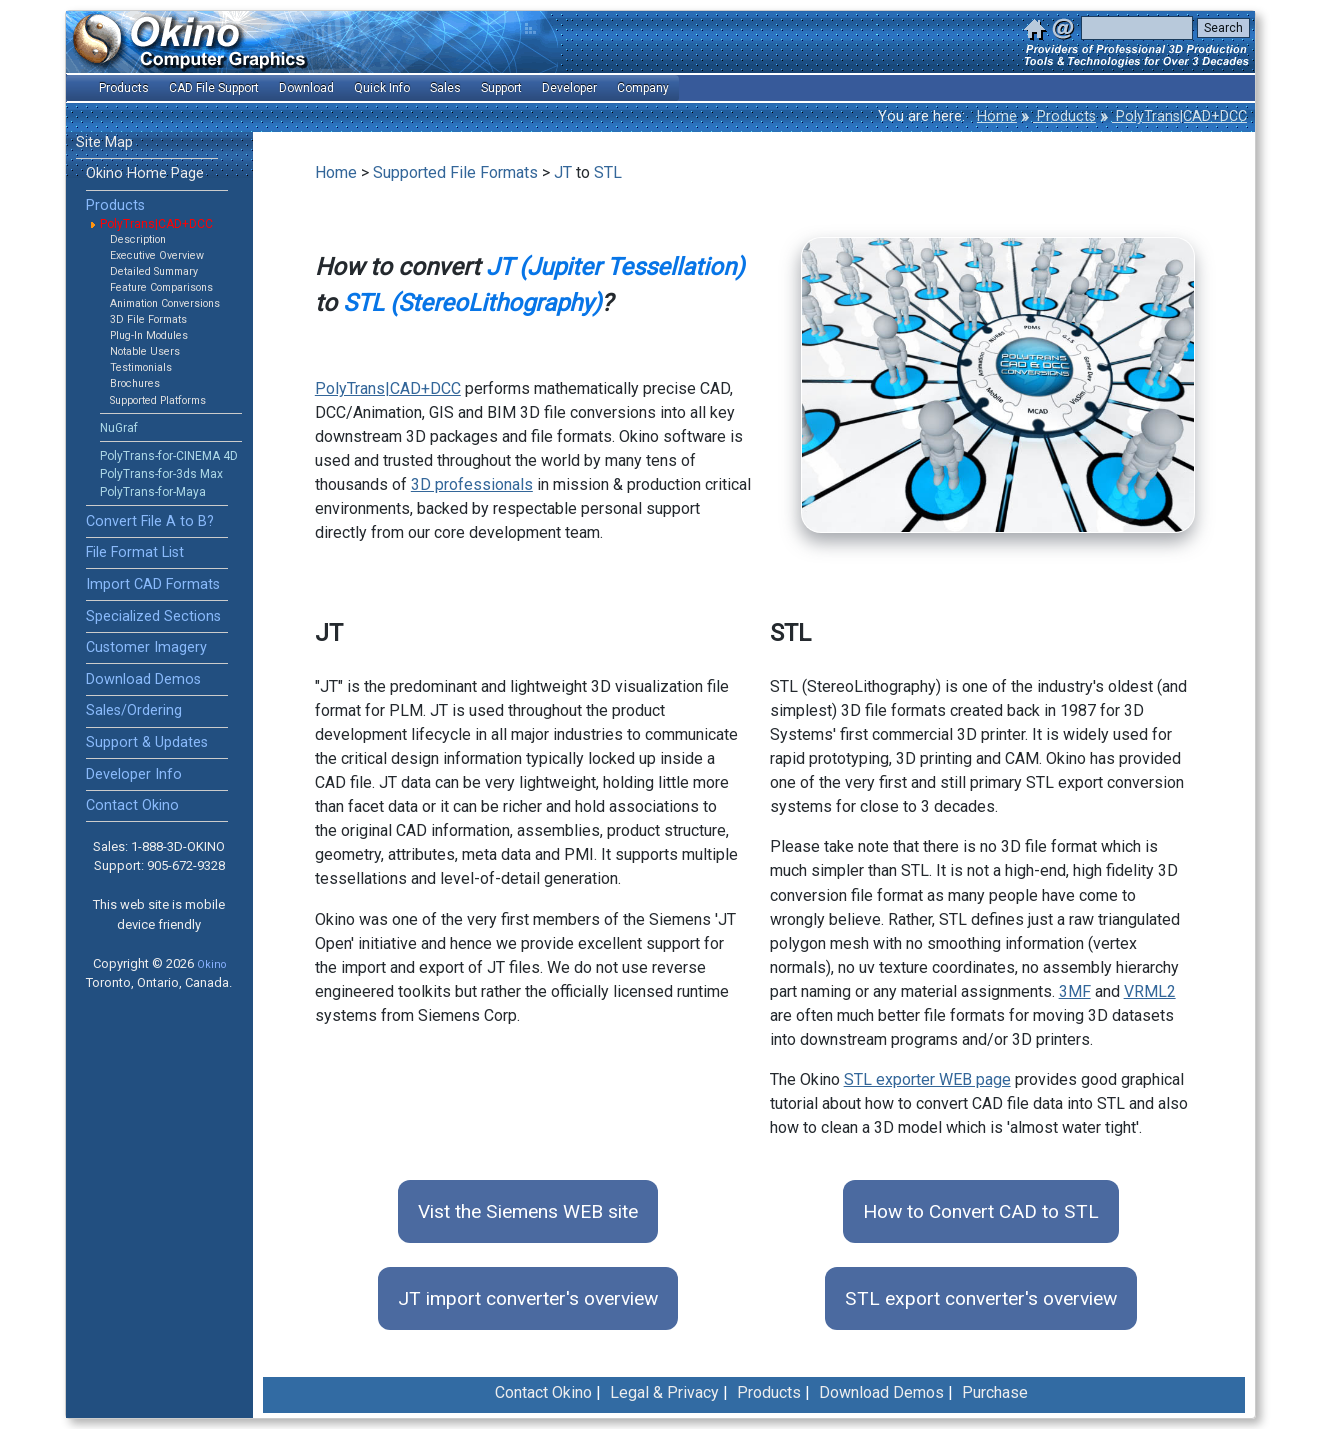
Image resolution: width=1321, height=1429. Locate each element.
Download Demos (143, 679)
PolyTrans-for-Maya (153, 492)
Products (1064, 116)
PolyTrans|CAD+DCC (1179, 116)
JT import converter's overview (528, 1298)
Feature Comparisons (161, 287)
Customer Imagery (146, 647)
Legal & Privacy (664, 1392)
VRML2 (1150, 991)
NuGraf (119, 428)
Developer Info (134, 774)
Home (997, 116)
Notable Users (145, 351)
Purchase (995, 1392)
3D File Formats (148, 319)
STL (608, 172)
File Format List (135, 552)
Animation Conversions (165, 303)
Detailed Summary (154, 271)
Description (138, 239)
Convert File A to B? (150, 521)
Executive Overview (157, 255)
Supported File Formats (455, 172)
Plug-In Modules (149, 335)
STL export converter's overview (981, 1298)
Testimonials (141, 367)
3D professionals (472, 484)
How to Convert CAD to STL (981, 1211)
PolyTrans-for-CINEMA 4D (169, 456)
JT (563, 172)
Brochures (135, 383)
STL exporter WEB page (927, 1079)
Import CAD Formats (153, 584)
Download (306, 88)
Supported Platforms (158, 400)
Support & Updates (147, 742)
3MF (1075, 991)
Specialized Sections (153, 616)
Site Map (104, 142)
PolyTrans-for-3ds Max (161, 474)
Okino (211, 964)
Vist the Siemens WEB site (528, 1211)
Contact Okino (132, 805)
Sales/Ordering (134, 710)
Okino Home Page (145, 173)
